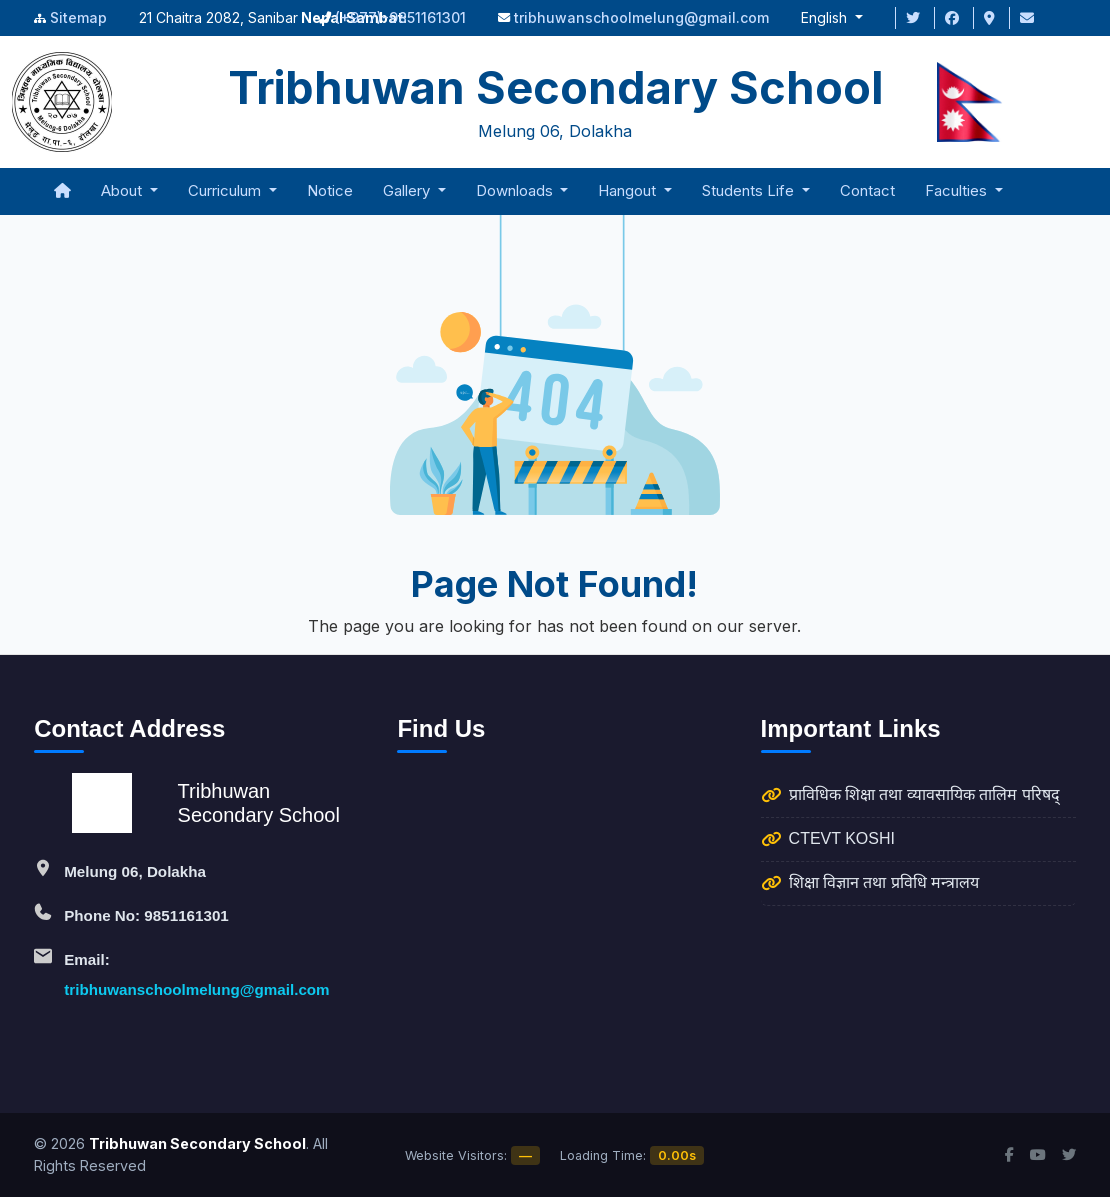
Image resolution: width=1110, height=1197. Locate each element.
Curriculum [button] (226, 190)
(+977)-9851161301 (400, 17)
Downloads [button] (516, 190)
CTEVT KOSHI (842, 838)
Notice (330, 190)
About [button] (123, 190)
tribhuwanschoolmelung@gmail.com (641, 17)
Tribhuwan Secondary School (197, 1143)
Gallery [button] (408, 190)
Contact (867, 190)
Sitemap (78, 17)
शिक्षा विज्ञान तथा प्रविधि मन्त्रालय (884, 882)
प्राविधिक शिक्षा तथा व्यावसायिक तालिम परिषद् (924, 794)
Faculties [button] (958, 190)
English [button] (826, 17)
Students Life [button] (750, 190)
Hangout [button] (629, 190)
